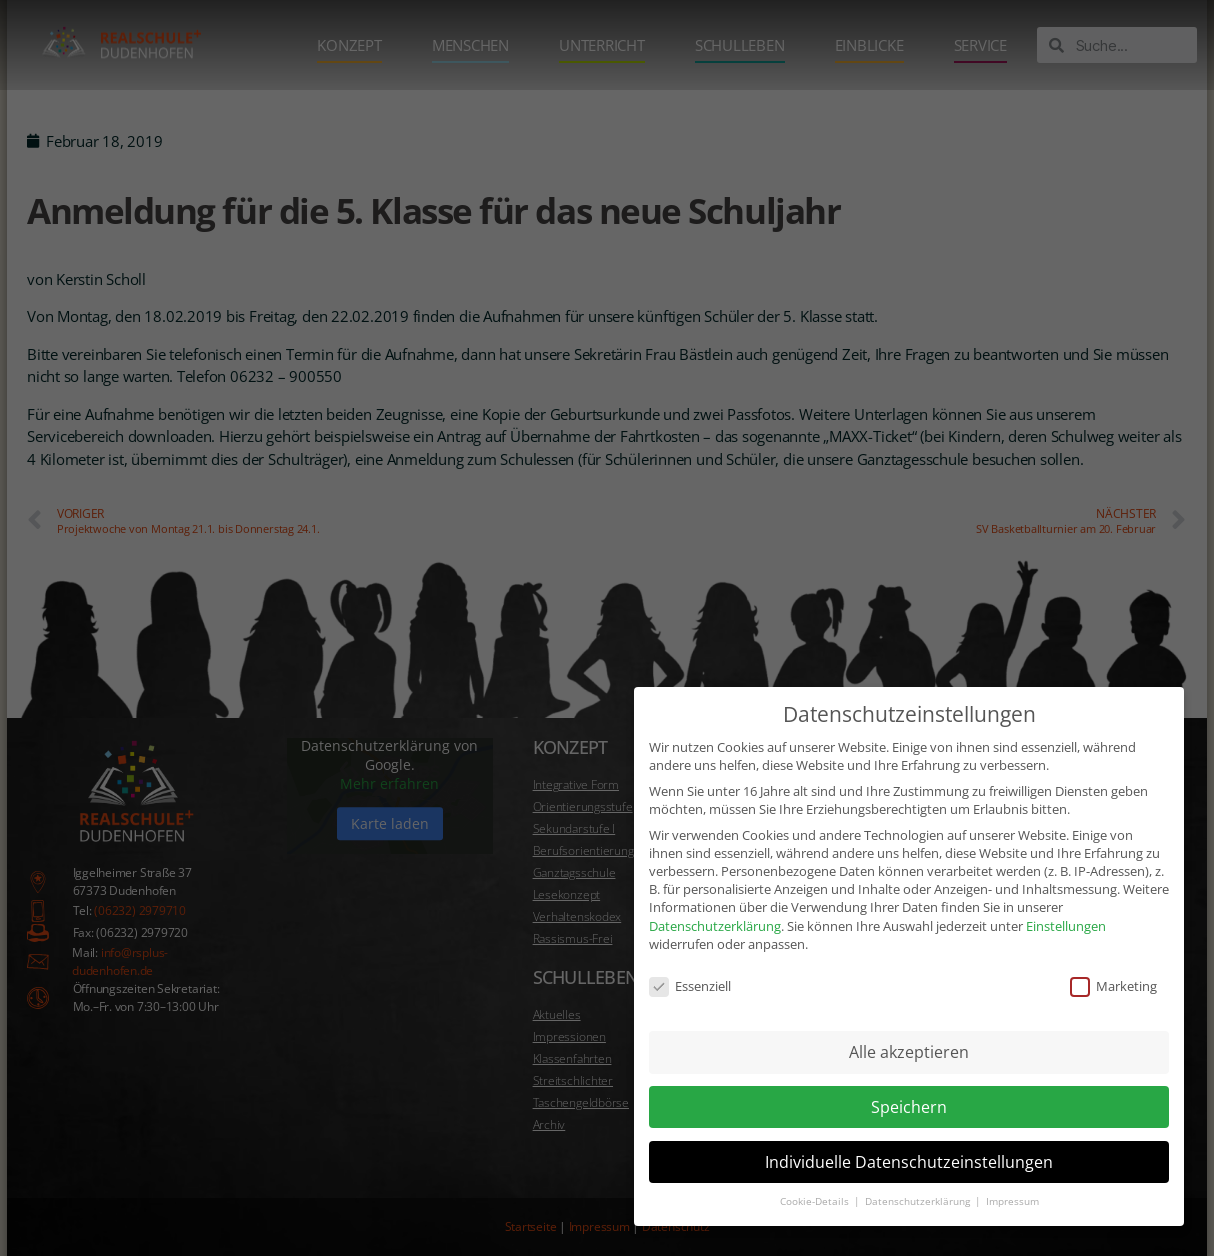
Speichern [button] (909, 1075)
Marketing (1113, 954)
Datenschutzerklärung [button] (919, 1169)
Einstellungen (1066, 894)
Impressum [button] (1012, 1169)
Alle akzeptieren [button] (909, 1020)
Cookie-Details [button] (816, 1169)
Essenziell (690, 954)
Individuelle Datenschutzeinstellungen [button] (909, 1130)
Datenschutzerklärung (715, 894)
